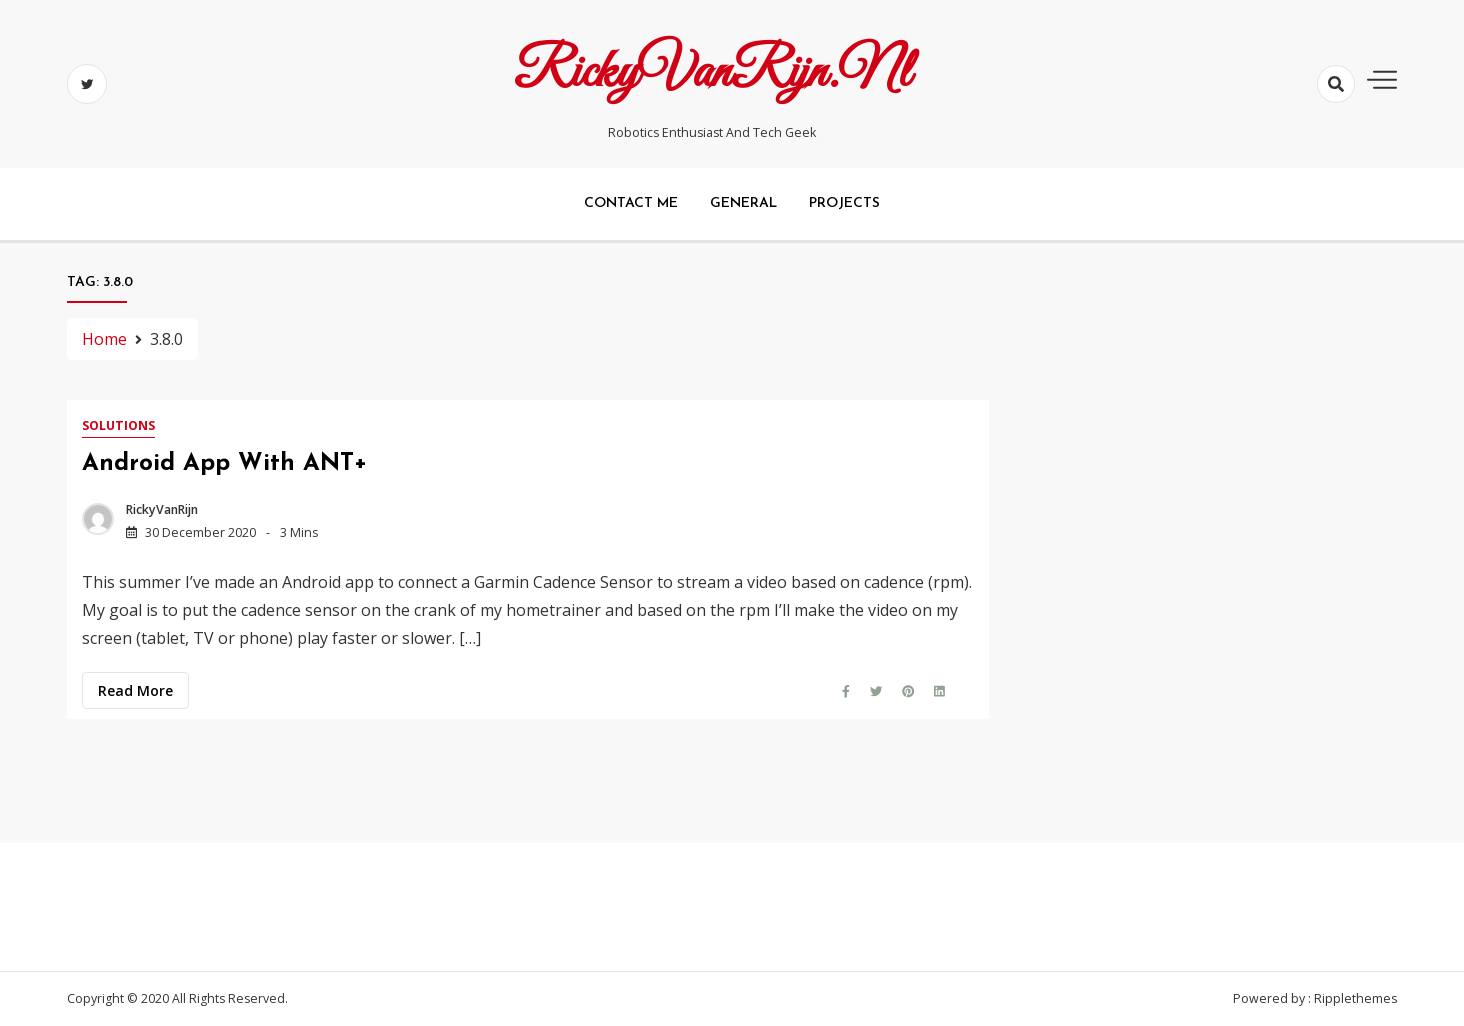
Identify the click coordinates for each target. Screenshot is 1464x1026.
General (743, 203)
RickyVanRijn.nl (712, 73)
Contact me (631, 203)
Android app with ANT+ (224, 464)
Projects (844, 203)
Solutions (118, 425)
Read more (135, 690)
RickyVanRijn (162, 509)
